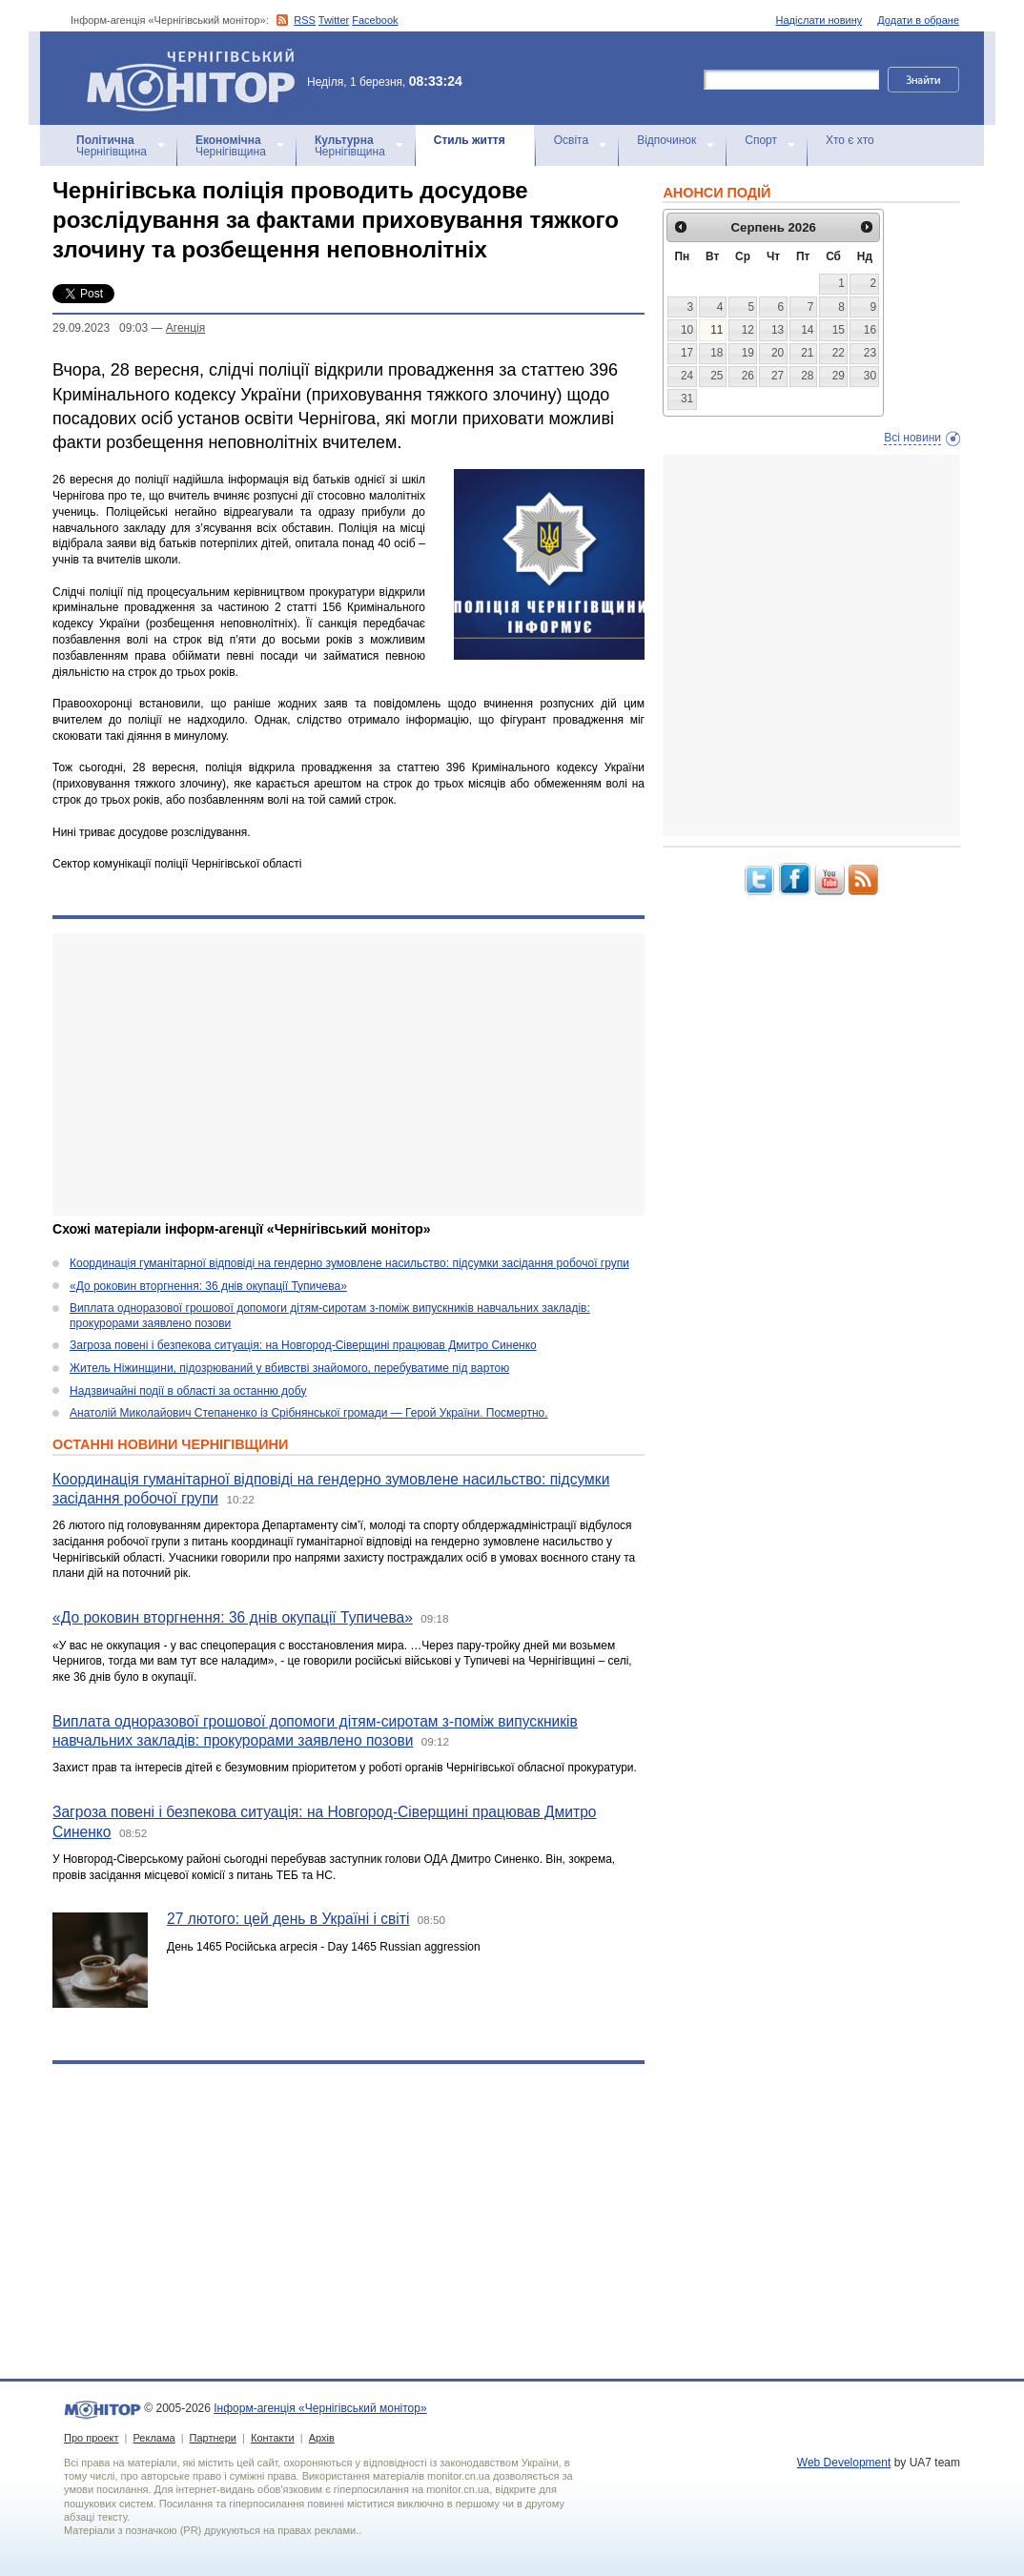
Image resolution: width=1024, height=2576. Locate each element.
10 (687, 330)
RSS (305, 20)
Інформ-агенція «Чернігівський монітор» (197, 78)
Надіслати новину (819, 20)
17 (687, 352)
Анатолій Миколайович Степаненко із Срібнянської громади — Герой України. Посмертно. (309, 1413)
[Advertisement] (348, 1074)
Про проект (91, 2437)
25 (716, 375)
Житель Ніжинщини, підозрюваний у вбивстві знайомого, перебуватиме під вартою (289, 1368)
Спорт (761, 140)
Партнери (213, 2437)
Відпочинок (666, 140)
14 (807, 330)
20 (777, 352)
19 (748, 352)
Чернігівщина (111, 145)
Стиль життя (469, 140)
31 (687, 398)
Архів (322, 2437)
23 (870, 352)
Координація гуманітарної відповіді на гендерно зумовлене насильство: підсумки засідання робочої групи (349, 1263)
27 (777, 375)
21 (807, 352)
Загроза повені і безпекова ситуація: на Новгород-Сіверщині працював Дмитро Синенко (303, 1345)
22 (838, 352)
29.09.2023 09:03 (100, 328)
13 (777, 330)
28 (807, 375)
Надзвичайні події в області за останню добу (188, 1391)
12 (748, 330)
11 (716, 330)
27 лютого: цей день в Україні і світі (288, 1919)
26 (748, 375)
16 (870, 330)
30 (870, 375)
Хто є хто (850, 140)
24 (687, 375)
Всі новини (912, 437)
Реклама (153, 2437)
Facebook (375, 20)
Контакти (273, 2437)
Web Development (844, 2462)
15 (838, 330)
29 (838, 375)
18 (716, 352)
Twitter (333, 20)
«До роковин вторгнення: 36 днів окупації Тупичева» (208, 1286)
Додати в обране (918, 20)
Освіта (571, 140)
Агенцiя (185, 328)
